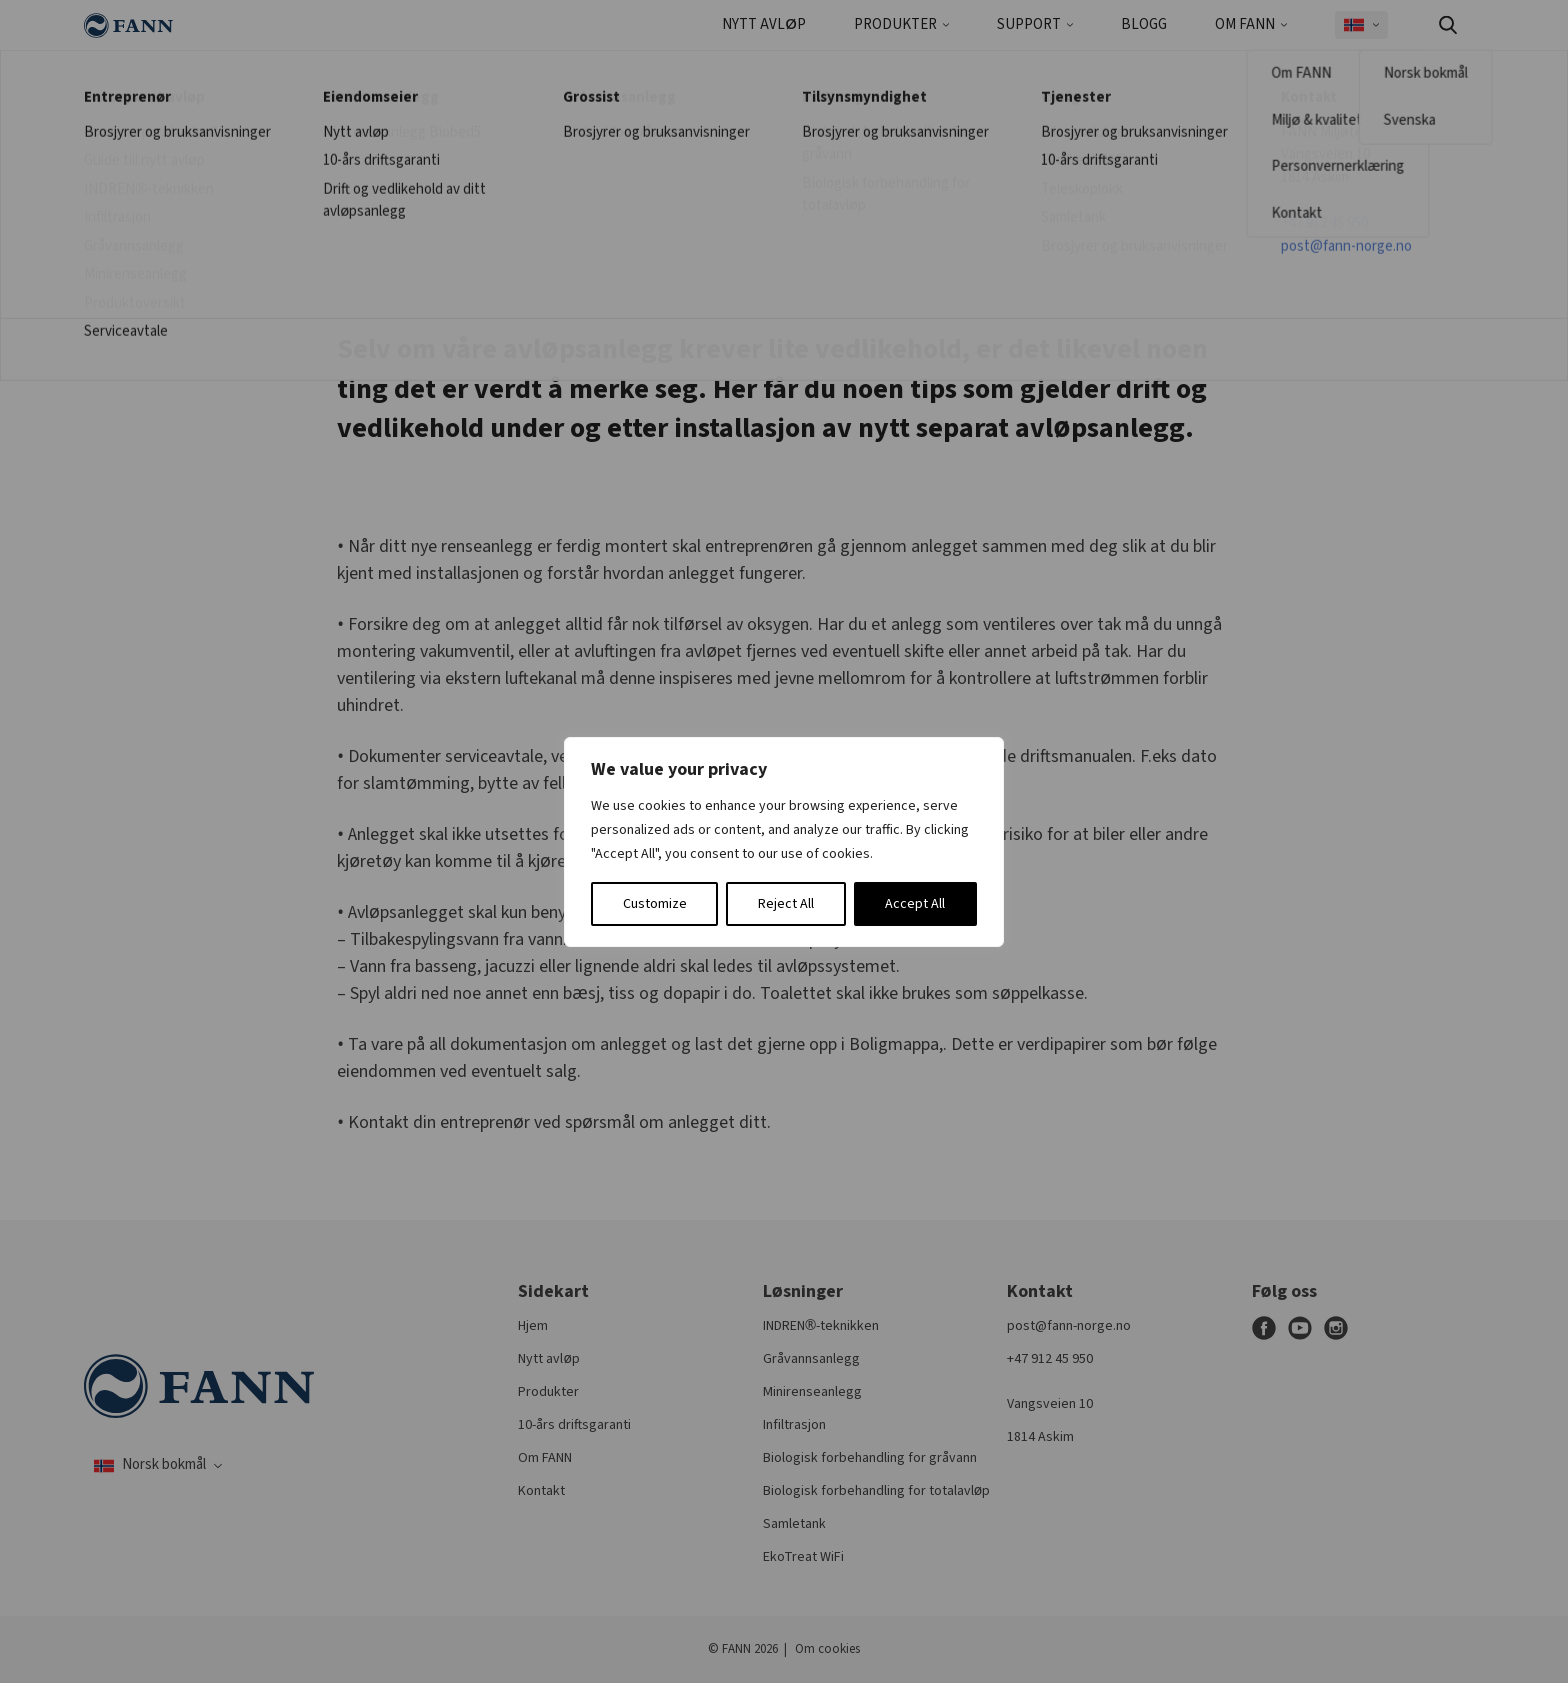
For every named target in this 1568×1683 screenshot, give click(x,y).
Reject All (786, 904)
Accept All (915, 904)
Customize (655, 904)
